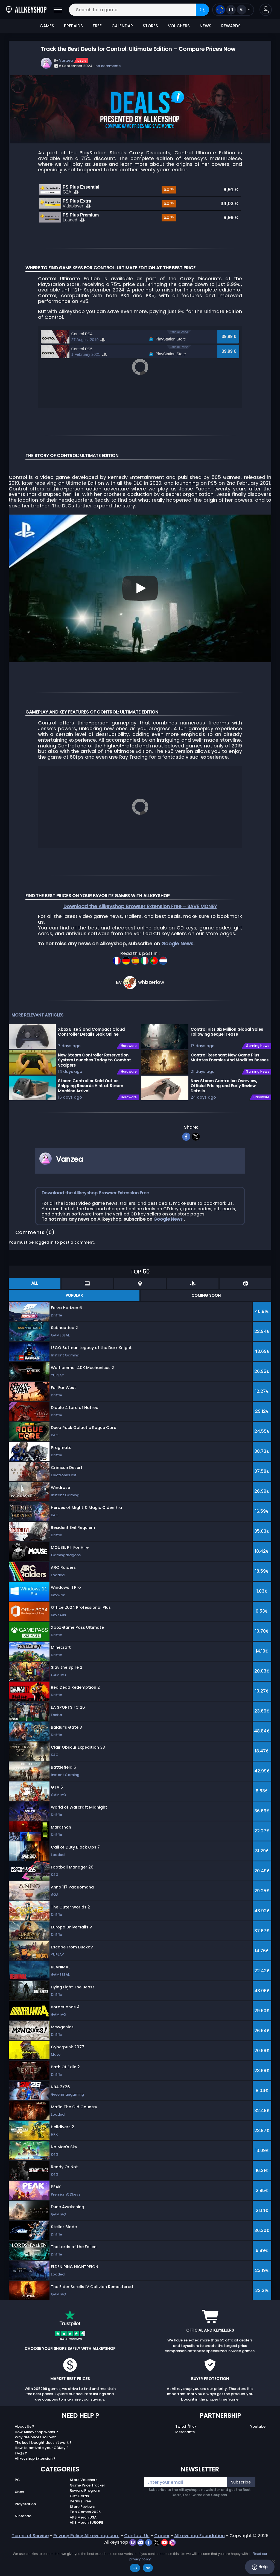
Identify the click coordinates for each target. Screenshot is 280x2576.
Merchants (185, 2426)
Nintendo (23, 2510)
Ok (135, 2568)
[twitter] (196, 1130)
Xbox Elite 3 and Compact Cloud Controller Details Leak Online (91, 1026)
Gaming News (257, 1040)
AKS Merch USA (83, 2511)
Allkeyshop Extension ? (35, 2452)
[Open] (58, 10)
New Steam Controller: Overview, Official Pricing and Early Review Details (224, 1080)
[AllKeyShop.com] (26, 10)
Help (259, 2567)
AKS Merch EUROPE (86, 2516)
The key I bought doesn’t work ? (43, 2436)
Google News (177, 938)
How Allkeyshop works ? (36, 2426)
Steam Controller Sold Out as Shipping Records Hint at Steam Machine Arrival (90, 1080)
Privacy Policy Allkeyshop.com (86, 2530)
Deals (81, 60)
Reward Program (85, 2484)
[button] (265, 10)
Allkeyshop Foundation (199, 2530)
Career (162, 2530)
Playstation (25, 2498)
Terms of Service (30, 2530)
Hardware (129, 1040)
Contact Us (137, 2530)
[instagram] (172, 2536)
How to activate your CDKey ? (42, 2442)
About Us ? (24, 2420)
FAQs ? (21, 2447)
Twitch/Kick (185, 2420)
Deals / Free (80, 2495)
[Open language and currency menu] (233, 10)
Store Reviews (82, 2500)
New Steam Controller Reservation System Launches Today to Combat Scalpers (94, 1054)
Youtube (258, 2420)
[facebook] (186, 1130)
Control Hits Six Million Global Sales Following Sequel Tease (227, 1026)
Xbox (19, 2486)
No (147, 2568)
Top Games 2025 (85, 2506)
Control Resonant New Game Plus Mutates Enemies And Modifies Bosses (230, 1052)
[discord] (141, 2536)
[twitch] (133, 2536)
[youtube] (165, 2536)
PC (17, 2474)
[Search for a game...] (139, 10)
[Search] (202, 10)
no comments (108, 65)
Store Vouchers (83, 2474)
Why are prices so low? (35, 2431)
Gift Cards (79, 2490)
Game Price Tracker (87, 2479)
